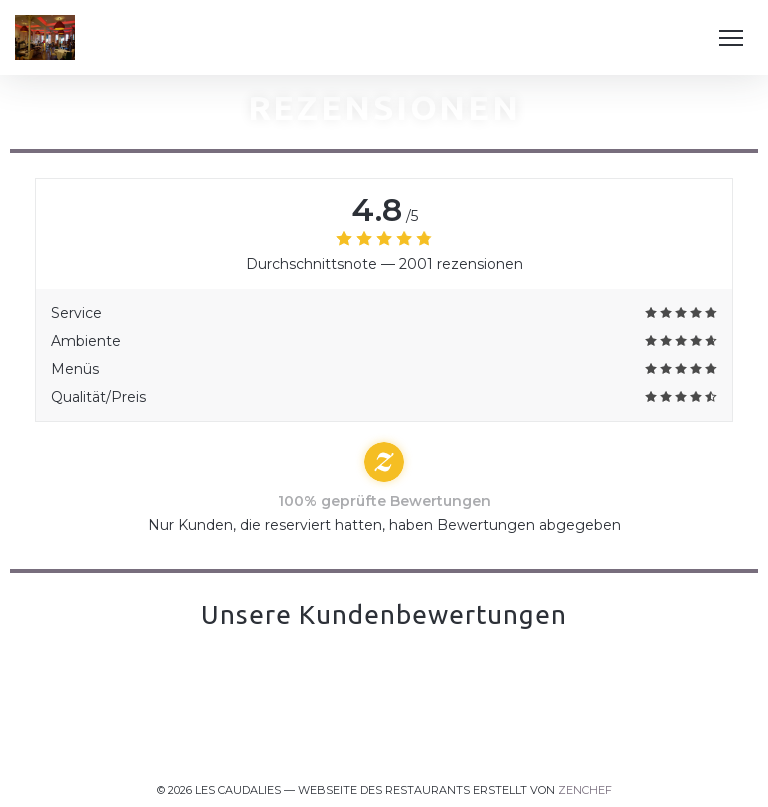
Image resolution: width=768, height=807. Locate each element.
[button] (731, 38)
